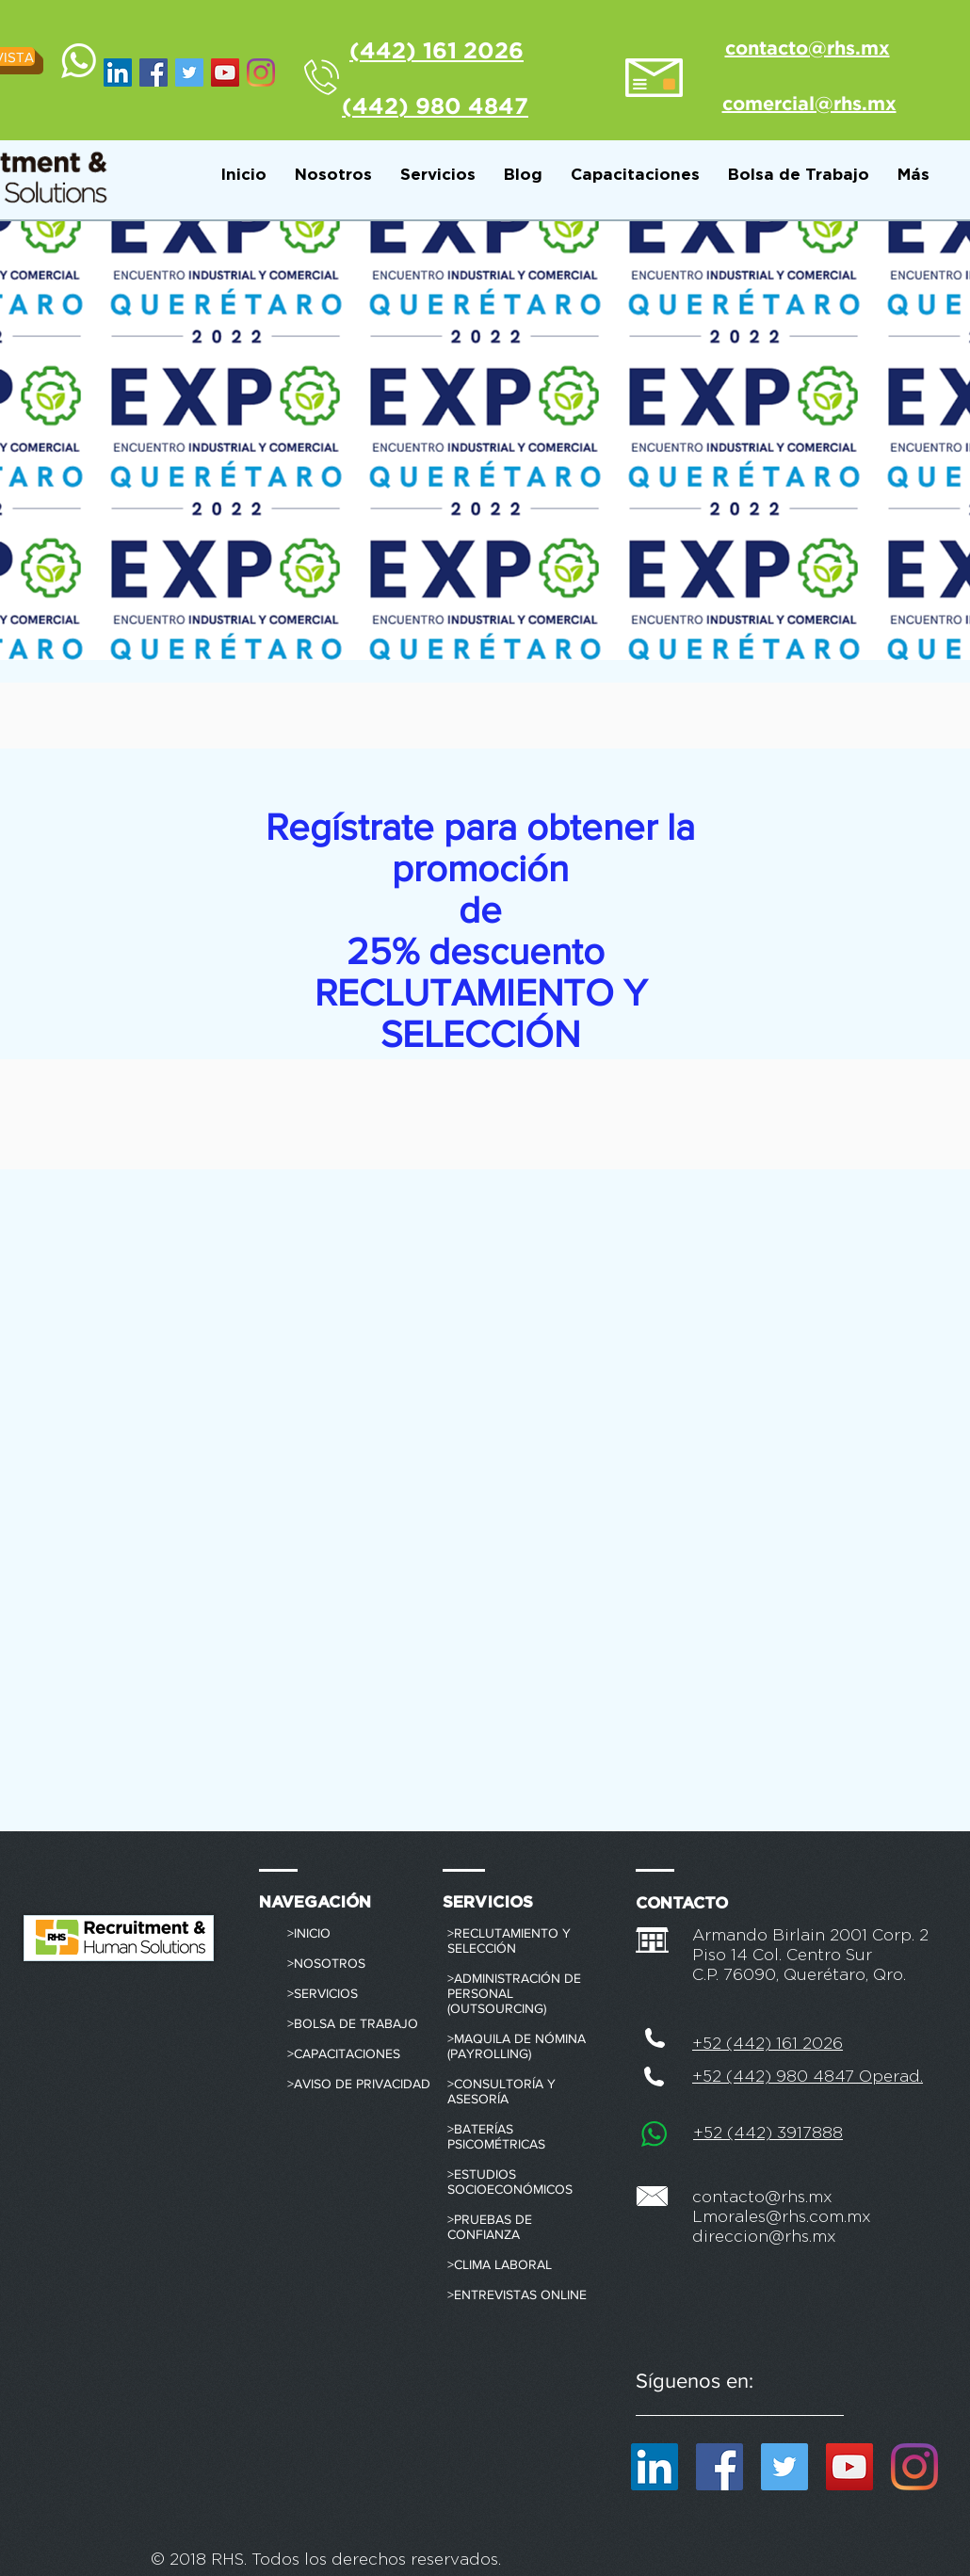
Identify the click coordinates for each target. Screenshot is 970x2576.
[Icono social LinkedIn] (118, 72)
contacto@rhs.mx (762, 2197)
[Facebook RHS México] (153, 72)
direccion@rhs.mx (764, 2237)
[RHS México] (225, 72)
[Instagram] (261, 72)
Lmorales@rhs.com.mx (781, 2217)
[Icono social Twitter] (189, 72)
